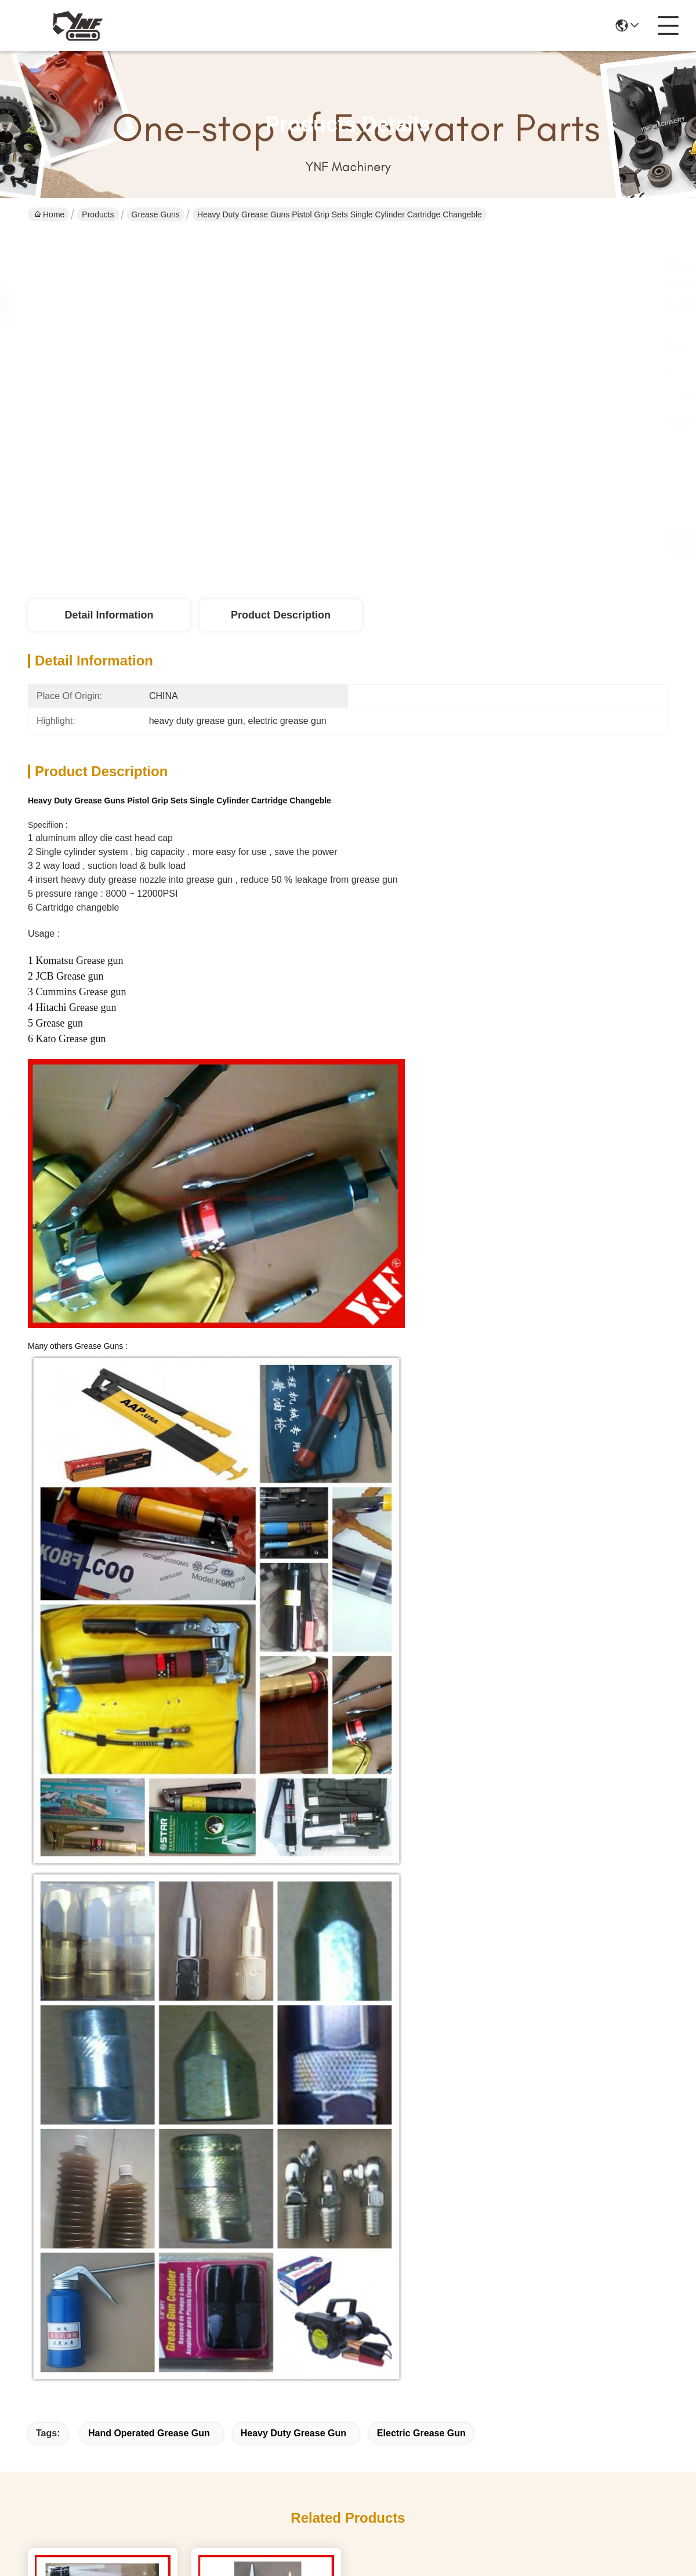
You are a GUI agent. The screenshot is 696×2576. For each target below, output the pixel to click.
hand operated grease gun (149, 2433)
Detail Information (108, 615)
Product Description (281, 615)
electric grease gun (421, 2433)
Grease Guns (156, 214)
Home (49, 214)
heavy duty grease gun (293, 2433)
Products (98, 214)
